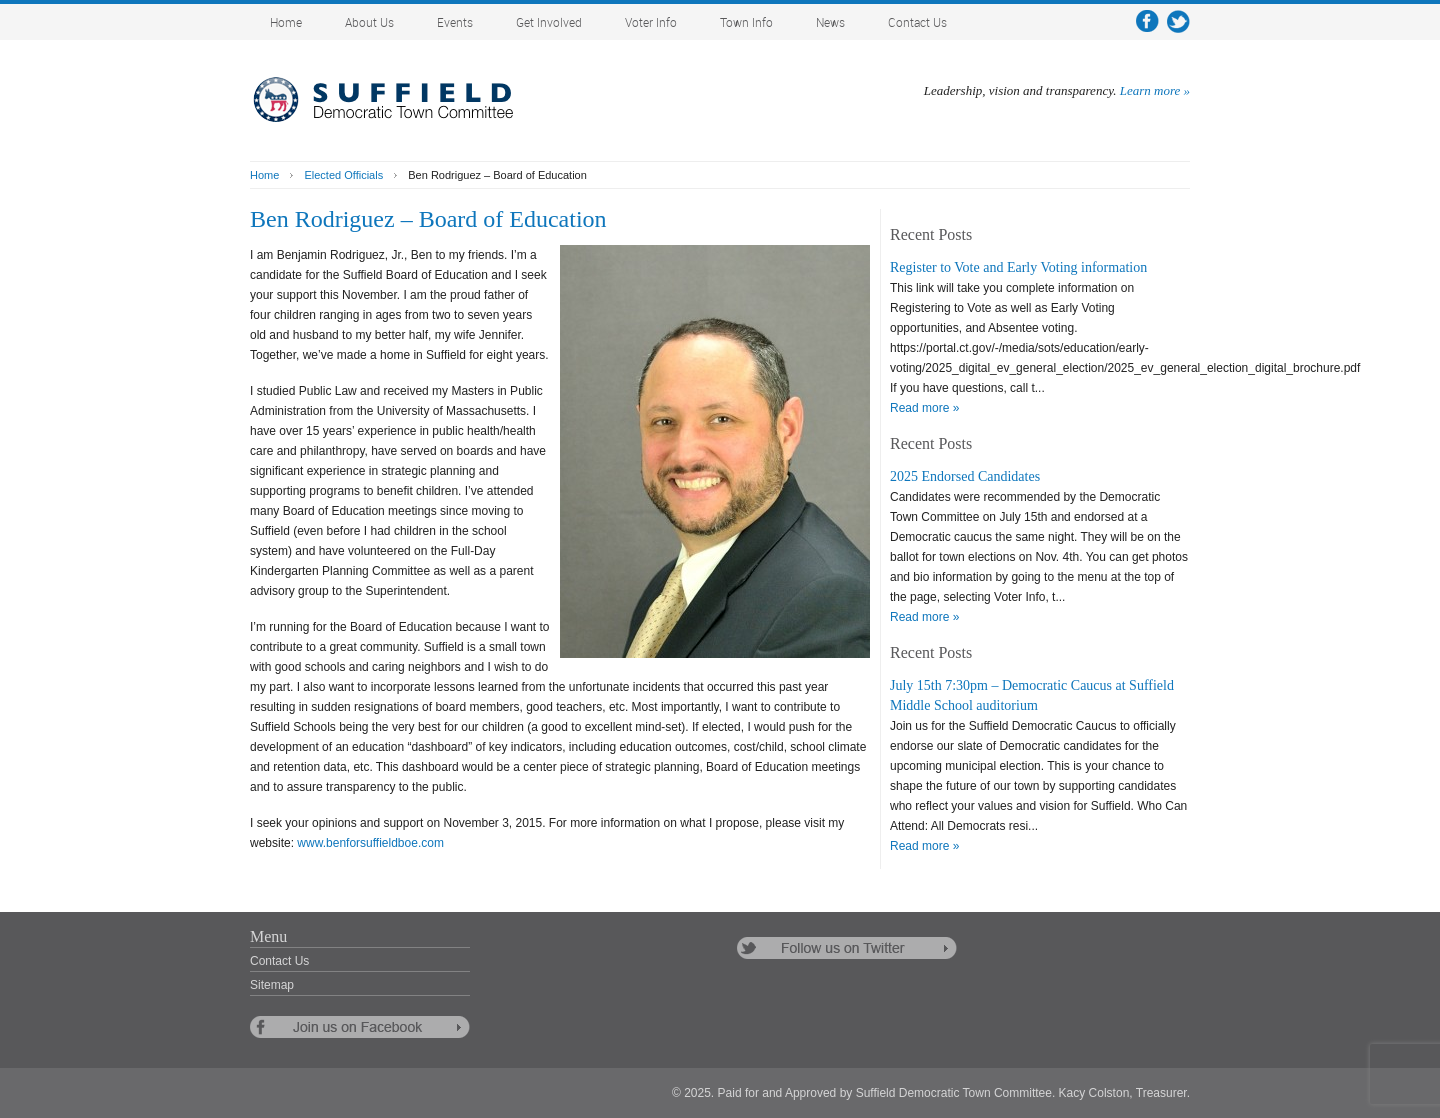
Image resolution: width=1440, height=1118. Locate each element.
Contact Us (917, 23)
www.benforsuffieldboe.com (370, 843)
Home (286, 23)
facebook (1147, 21)
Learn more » (1155, 90)
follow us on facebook (360, 1027)
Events (455, 23)
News (830, 23)
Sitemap (272, 985)
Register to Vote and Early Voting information (1018, 267)
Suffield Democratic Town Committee (400, 100)
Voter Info (651, 23)
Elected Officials (343, 175)
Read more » (924, 408)
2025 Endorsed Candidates (965, 476)
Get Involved (549, 23)
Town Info (746, 23)
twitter (1178, 21)
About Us (369, 23)
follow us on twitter (847, 948)
